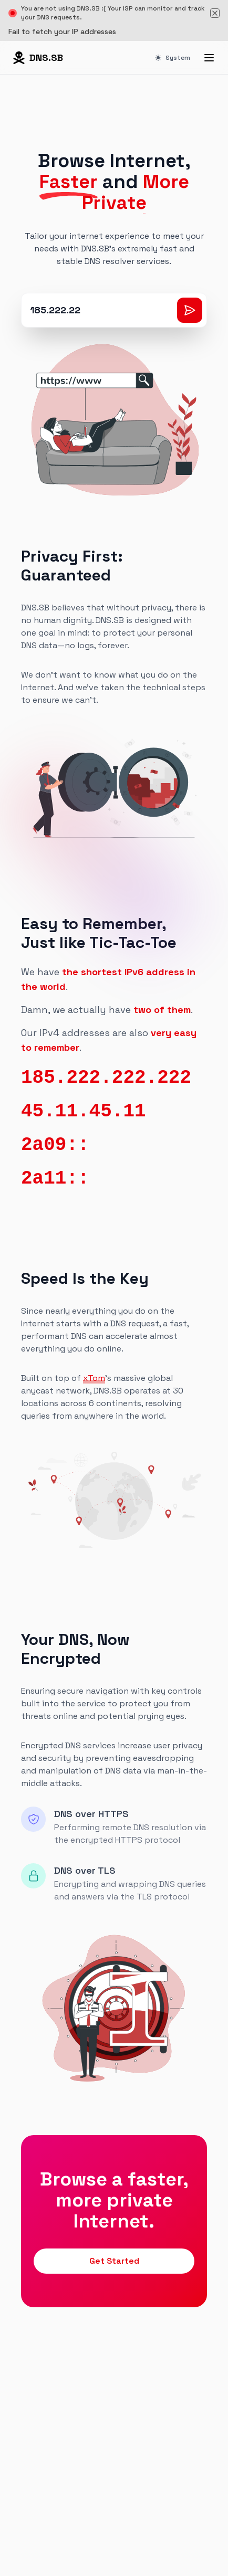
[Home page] (38, 57)
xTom (94, 1378)
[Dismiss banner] (215, 13)
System (172, 58)
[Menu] (209, 57)
